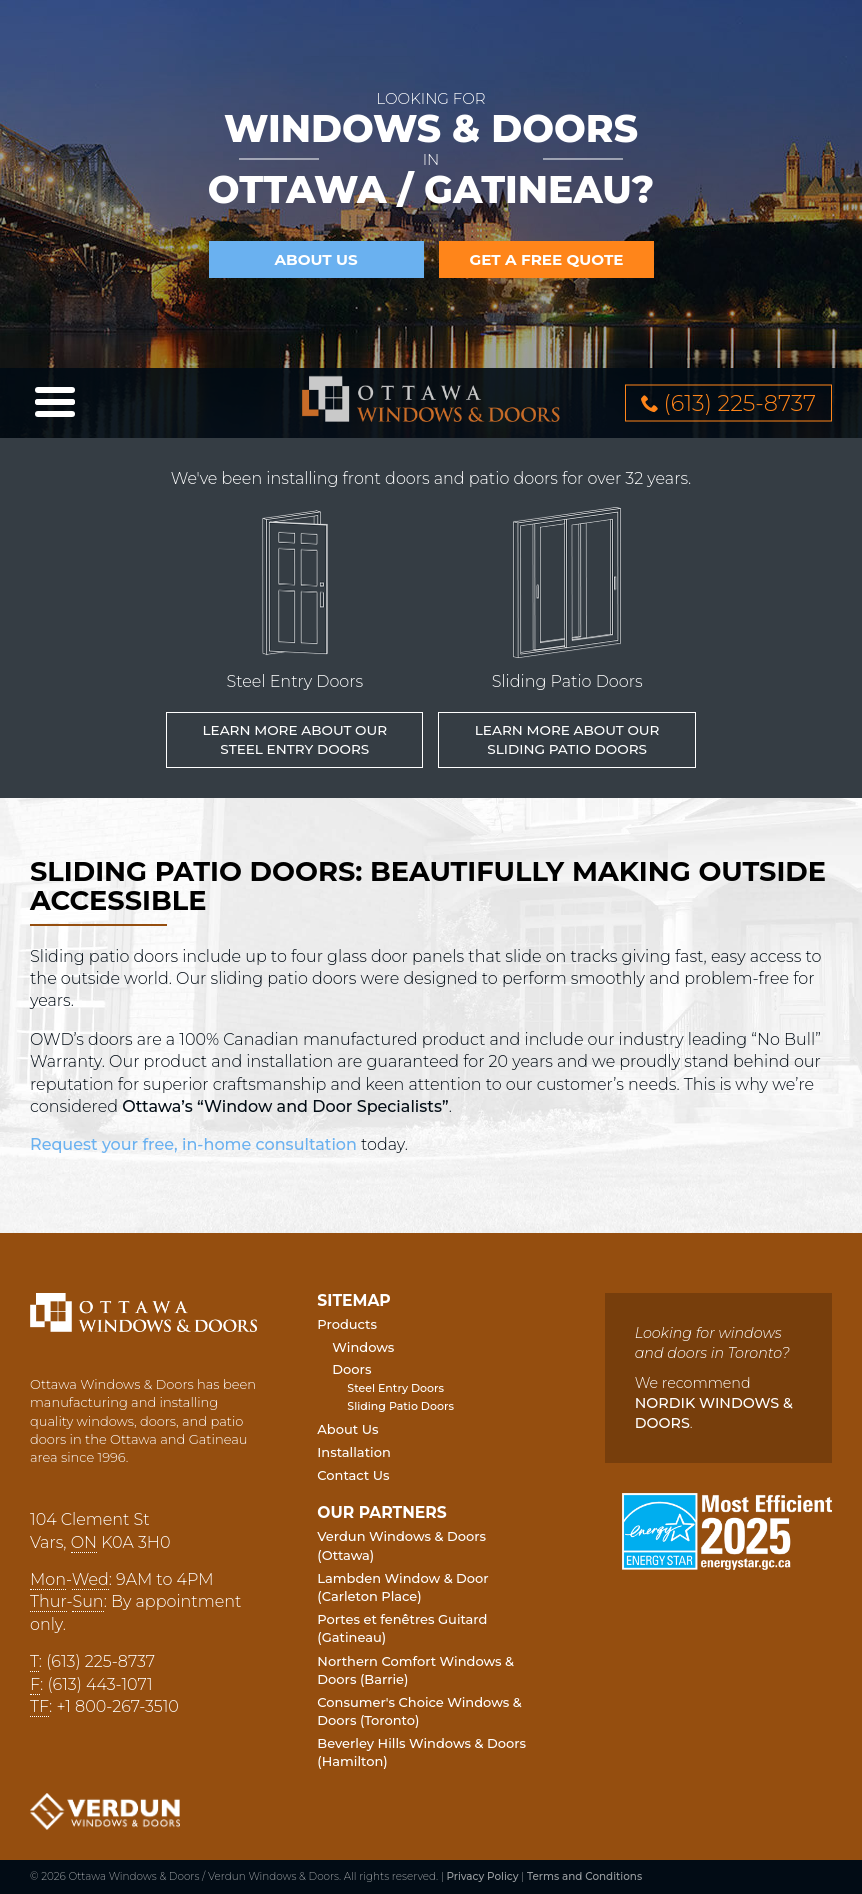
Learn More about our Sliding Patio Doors (567, 739)
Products (347, 1324)
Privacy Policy (482, 1876)
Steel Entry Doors (395, 1388)
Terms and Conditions (584, 1876)
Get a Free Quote (546, 259)
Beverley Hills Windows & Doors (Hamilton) (421, 1752)
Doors (351, 1369)
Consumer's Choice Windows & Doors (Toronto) (419, 1711)
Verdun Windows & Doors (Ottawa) (401, 1545)
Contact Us (353, 1475)
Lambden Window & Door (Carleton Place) (402, 1587)
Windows (363, 1347)
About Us (315, 259)
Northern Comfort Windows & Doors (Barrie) (415, 1670)
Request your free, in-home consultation (193, 1144)
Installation (353, 1452)
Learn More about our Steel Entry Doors (294, 739)
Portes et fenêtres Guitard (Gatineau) (402, 1628)
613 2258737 (740, 403)
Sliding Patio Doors (400, 1406)
